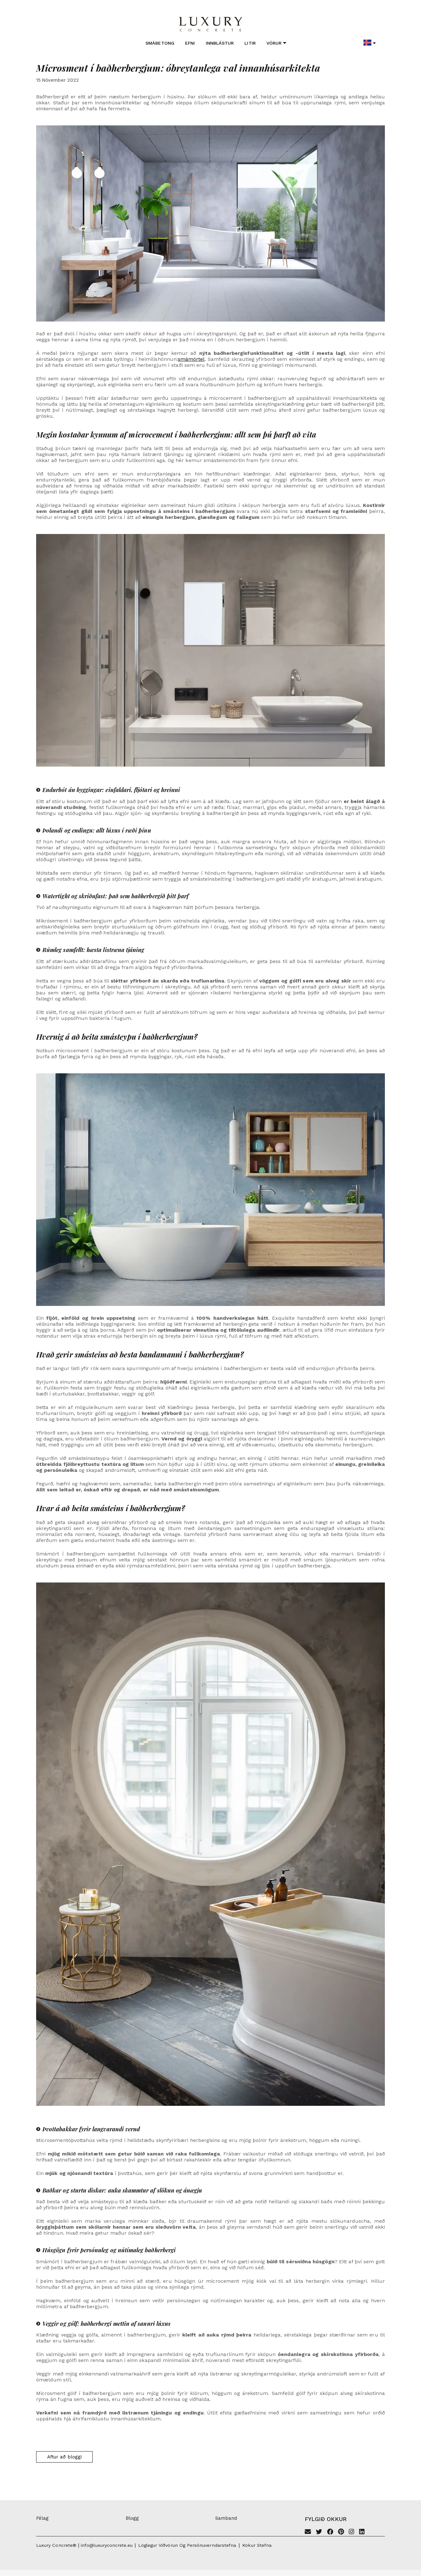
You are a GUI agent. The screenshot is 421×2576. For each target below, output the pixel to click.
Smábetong (159, 43)
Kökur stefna (256, 2545)
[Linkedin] (361, 2532)
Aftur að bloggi (64, 2457)
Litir (249, 43)
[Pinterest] (341, 2532)
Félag (42, 2518)
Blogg (132, 2518)
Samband (226, 2518)
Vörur (276, 43)
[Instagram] (351, 2532)
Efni (190, 43)
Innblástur (220, 43)
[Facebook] (330, 2532)
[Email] (308, 2532)
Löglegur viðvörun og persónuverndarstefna (187, 2545)
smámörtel (191, 359)
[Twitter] (319, 2532)
